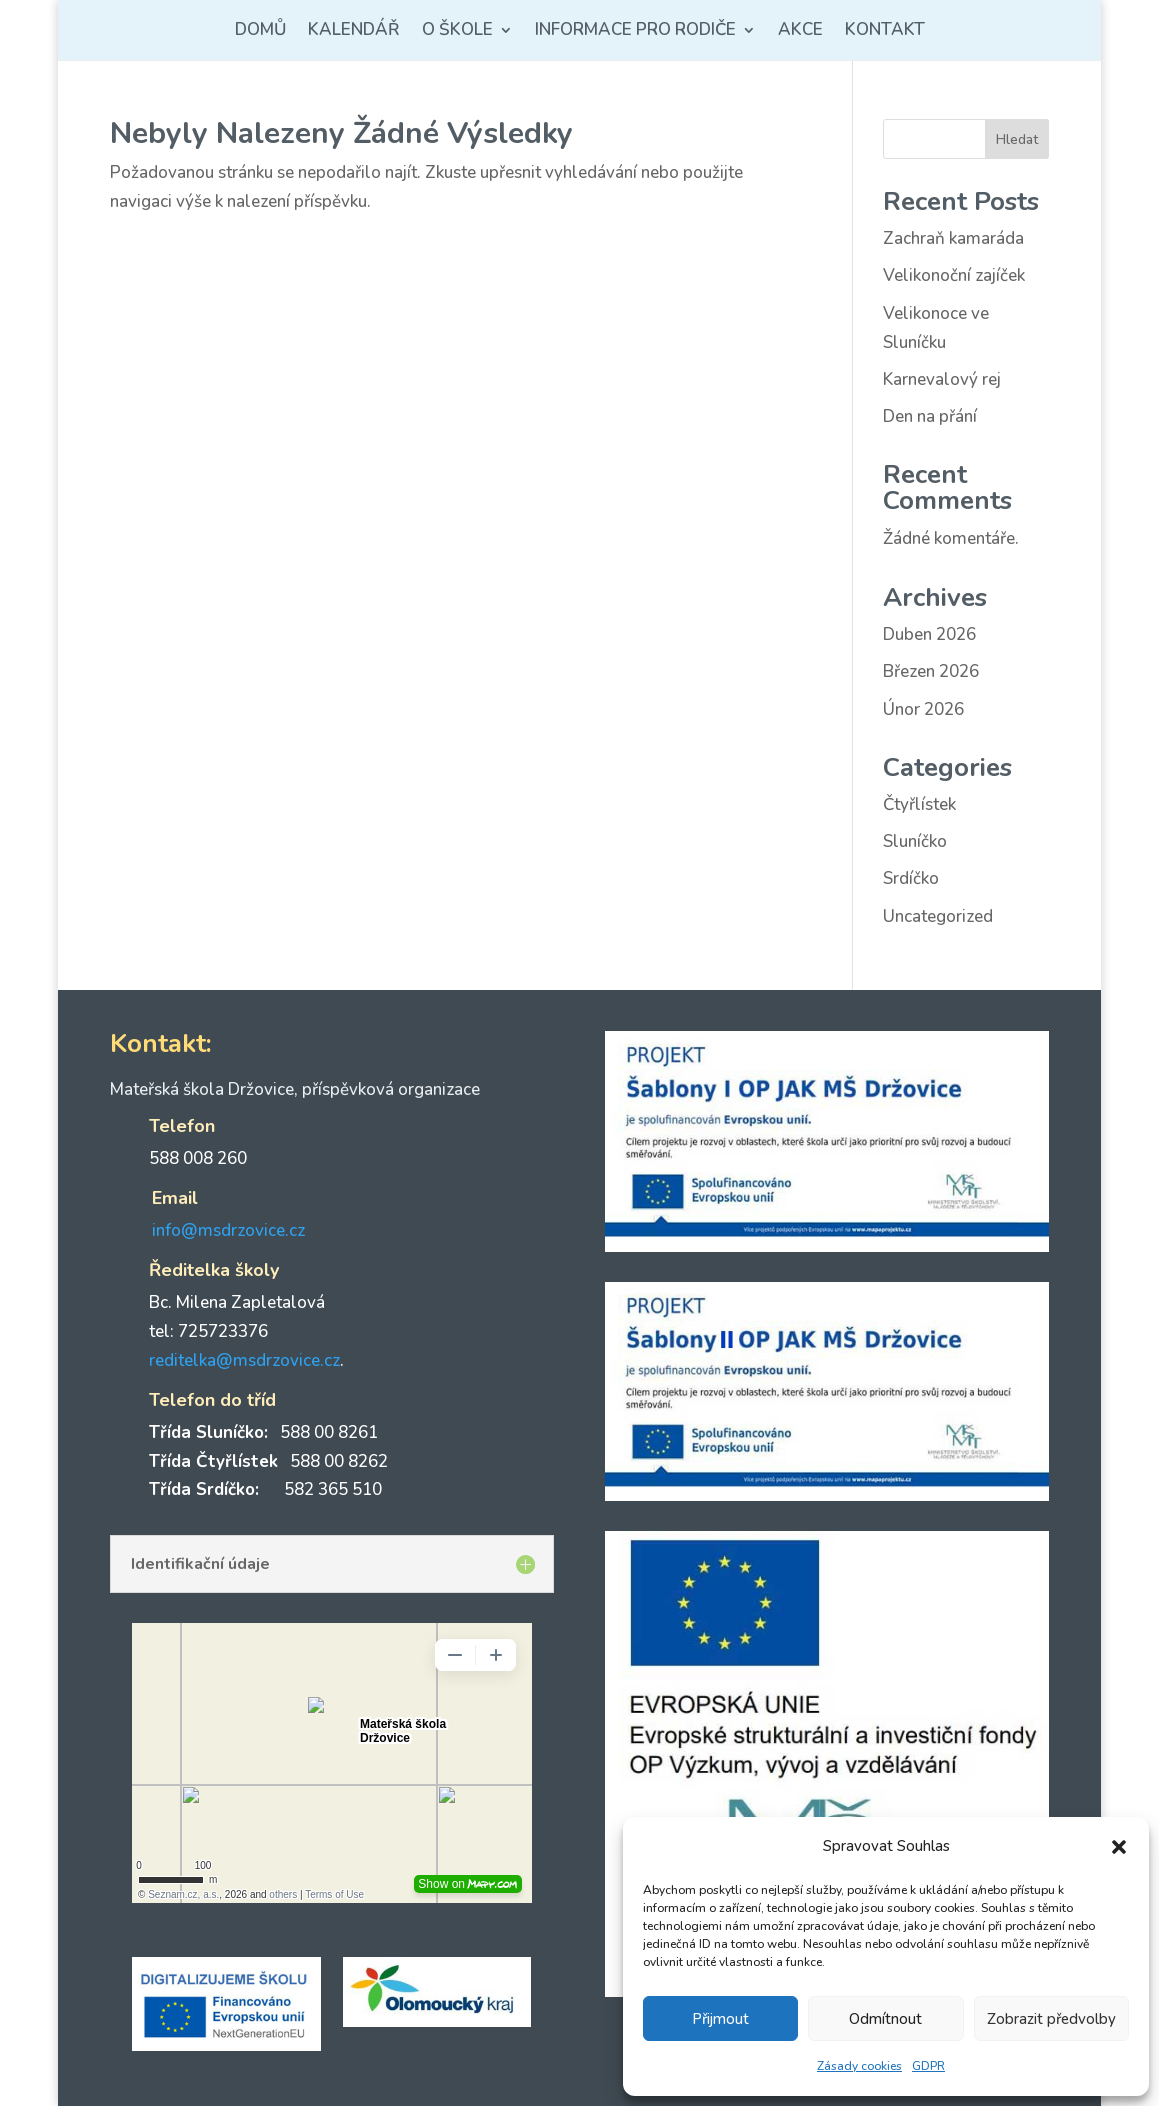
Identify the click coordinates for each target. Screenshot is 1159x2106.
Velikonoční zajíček (954, 275)
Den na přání (930, 416)
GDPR (928, 2066)
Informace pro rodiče (635, 32)
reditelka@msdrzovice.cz (244, 1360)
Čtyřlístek (919, 804)
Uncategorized (938, 916)
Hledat (1017, 139)
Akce (800, 32)
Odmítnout (885, 2019)
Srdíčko (911, 878)
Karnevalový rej (942, 379)
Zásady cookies (859, 2066)
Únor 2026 (923, 709)
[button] (1119, 1847)
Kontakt (885, 32)
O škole (457, 32)
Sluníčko (915, 841)
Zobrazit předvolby (1051, 2019)
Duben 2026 (929, 634)
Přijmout (720, 2019)
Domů (260, 32)
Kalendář (354, 32)
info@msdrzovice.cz (228, 1230)
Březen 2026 (931, 671)
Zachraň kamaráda (953, 238)
